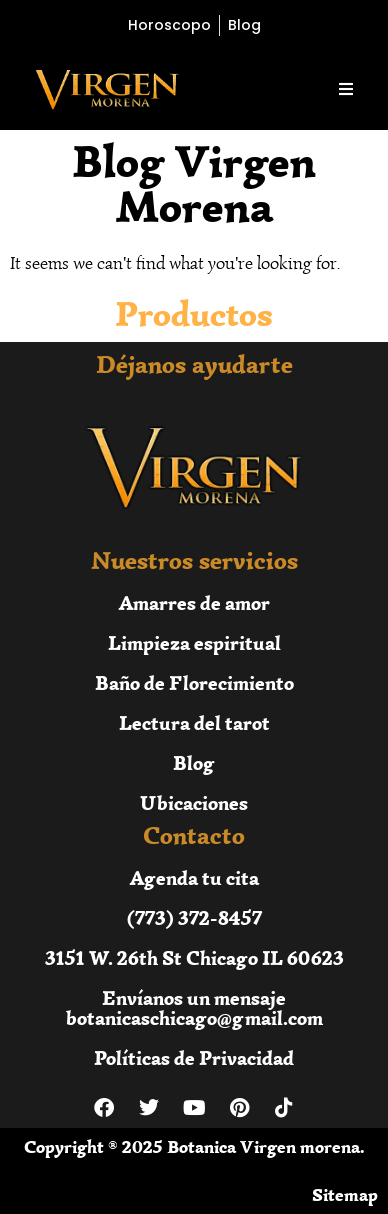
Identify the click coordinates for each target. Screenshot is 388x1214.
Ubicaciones (194, 802)
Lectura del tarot (194, 722)
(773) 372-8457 (194, 917)
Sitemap (345, 1195)
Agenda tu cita (194, 877)
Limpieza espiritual (194, 642)
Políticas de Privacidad (194, 1057)
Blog (194, 762)
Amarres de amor (194, 602)
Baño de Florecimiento (194, 682)
